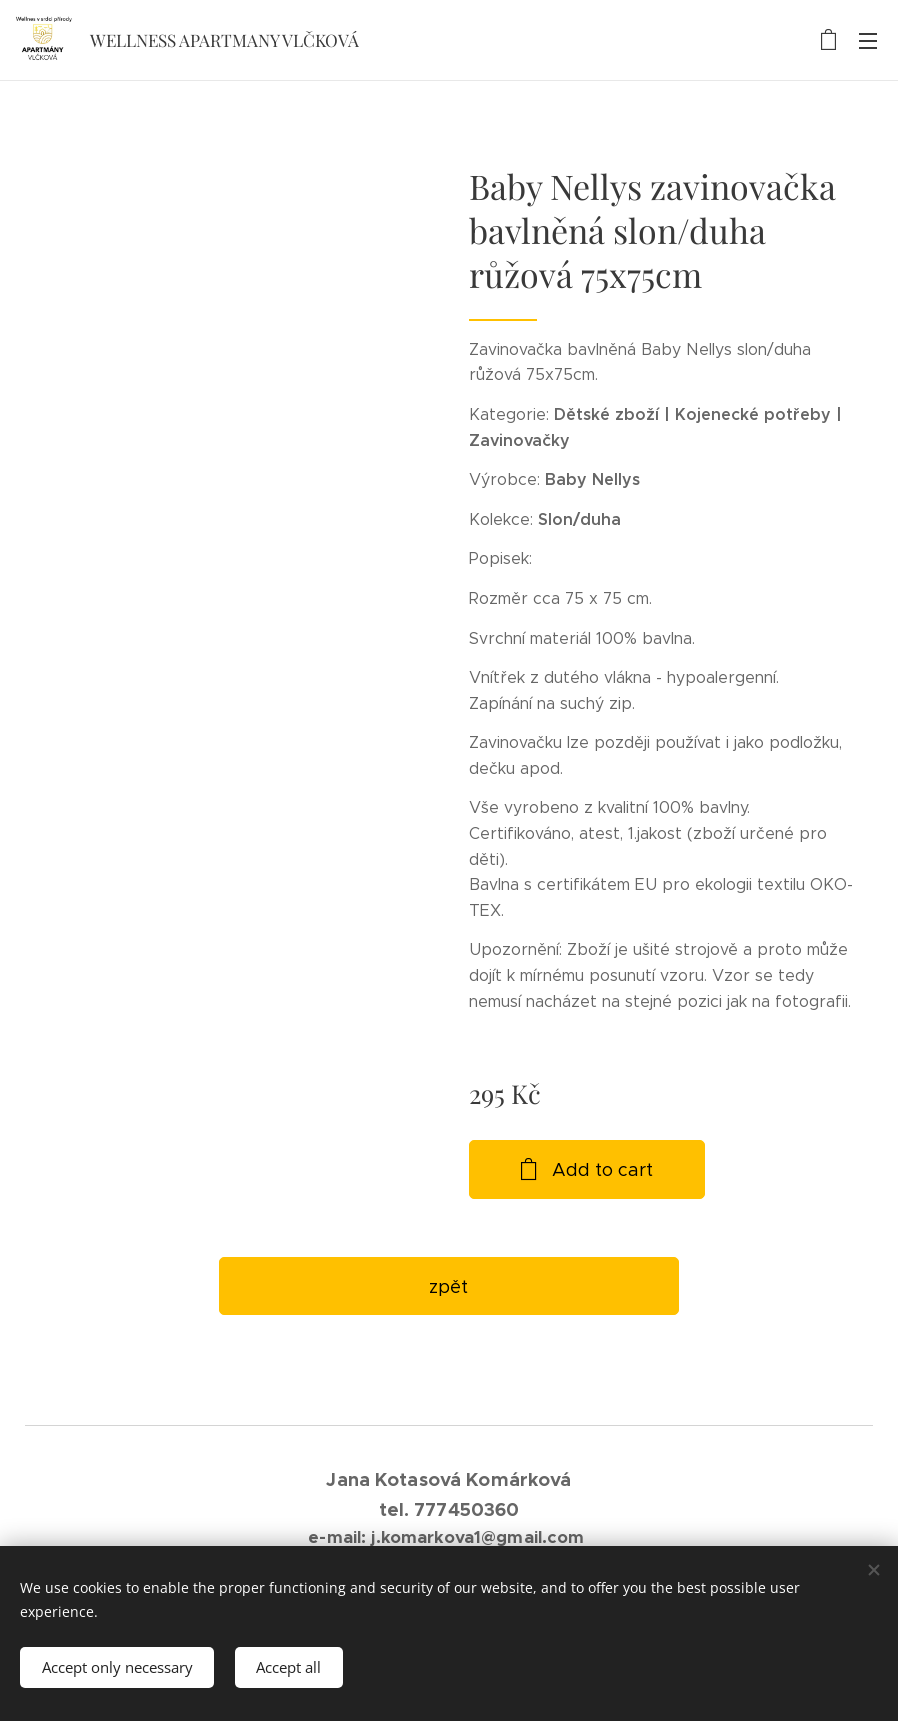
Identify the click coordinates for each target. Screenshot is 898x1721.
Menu (868, 41)
